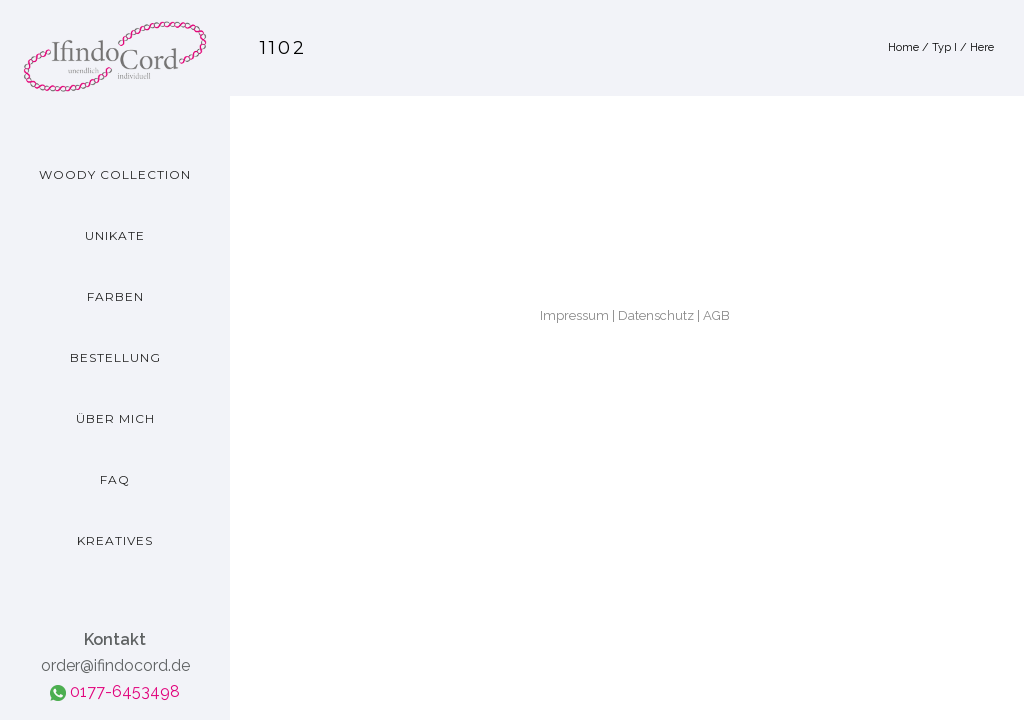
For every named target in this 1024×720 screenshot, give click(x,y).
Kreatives (115, 540)
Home (903, 47)
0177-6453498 (115, 691)
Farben (115, 296)
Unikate (115, 235)
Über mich (115, 418)
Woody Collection (115, 174)
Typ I (944, 47)
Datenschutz (656, 315)
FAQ (115, 479)
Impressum (574, 315)
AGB (716, 315)
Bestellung (115, 357)
